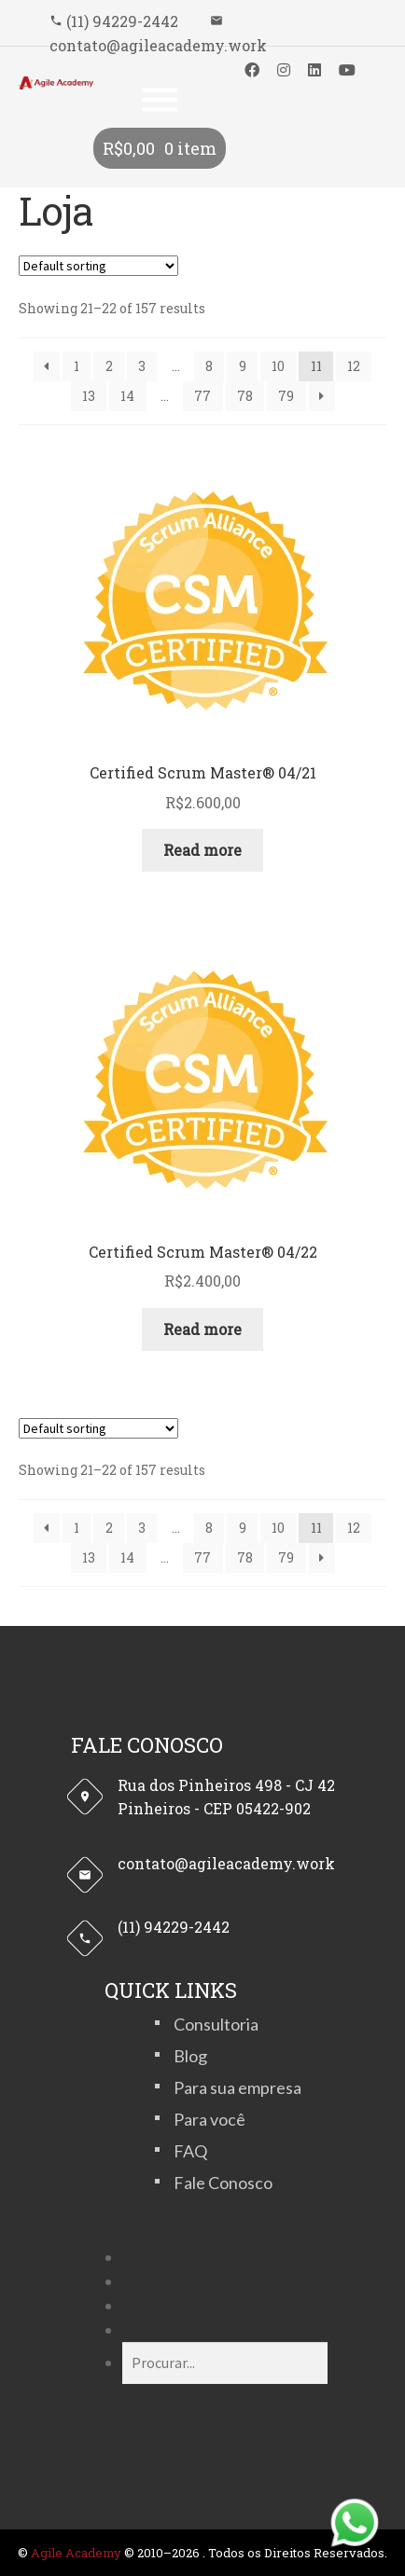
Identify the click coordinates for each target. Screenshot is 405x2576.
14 (127, 396)
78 (245, 396)
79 (286, 396)
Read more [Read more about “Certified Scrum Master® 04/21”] (202, 850)
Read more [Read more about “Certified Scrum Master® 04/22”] (202, 1329)
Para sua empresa (237, 2087)
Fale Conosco (223, 2182)
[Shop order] (98, 265)
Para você (209, 2119)
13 (88, 396)
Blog (190, 2056)
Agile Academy (76, 2552)
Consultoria (216, 2024)
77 (202, 396)
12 (353, 366)
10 (278, 366)
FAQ (190, 2151)
